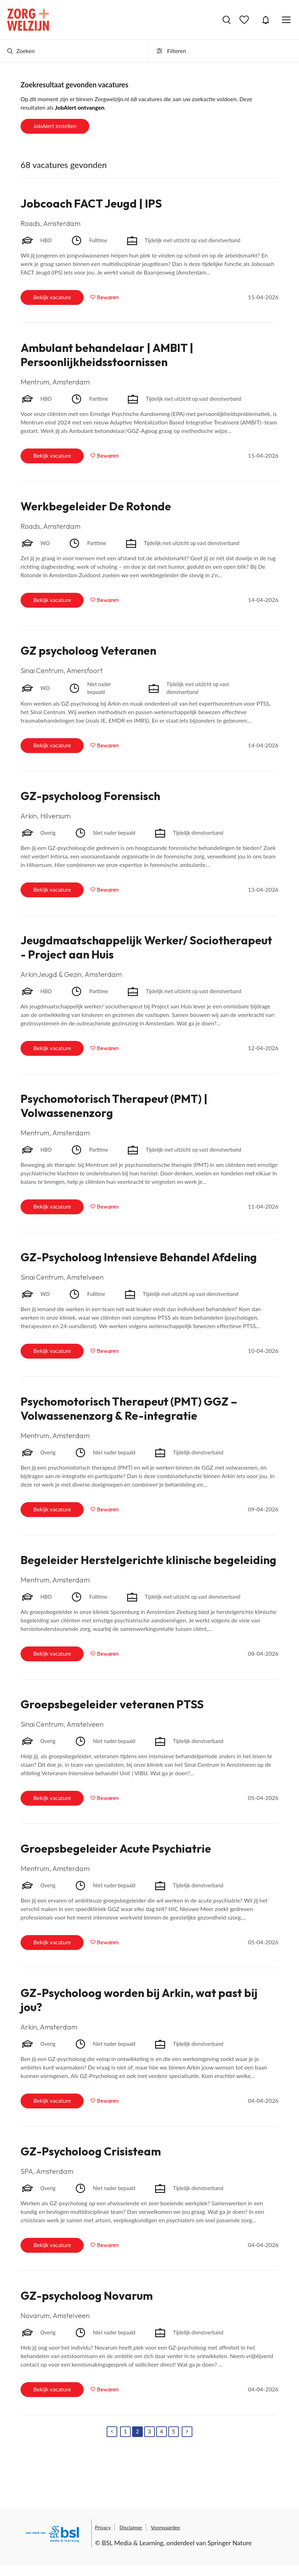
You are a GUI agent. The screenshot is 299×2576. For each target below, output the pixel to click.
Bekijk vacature (52, 297)
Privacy (103, 2527)
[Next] (187, 2431)
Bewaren (108, 297)
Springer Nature (230, 2543)
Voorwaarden (165, 2527)
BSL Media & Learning (132, 2543)
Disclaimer (130, 2527)
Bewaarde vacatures (245, 20)
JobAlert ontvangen (79, 107)
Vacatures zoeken (226, 20)
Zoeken (21, 50)
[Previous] (112, 2431)
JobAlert (266, 20)
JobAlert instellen (55, 125)
